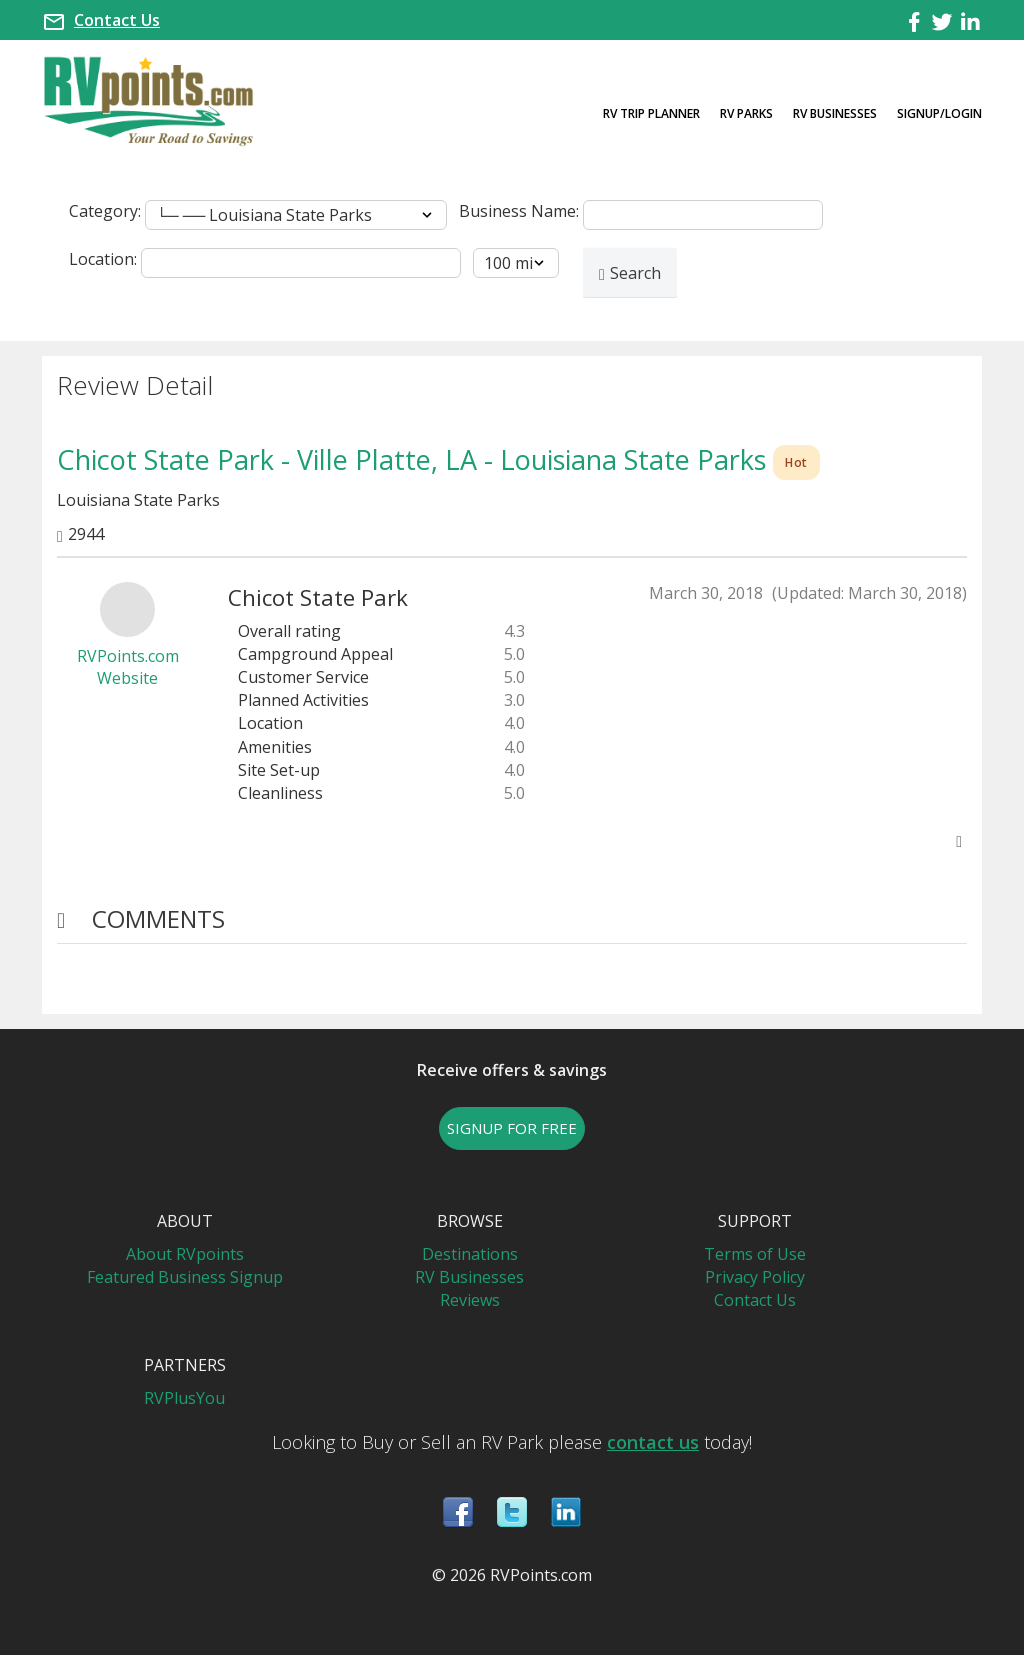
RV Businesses (835, 113)
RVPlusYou (184, 1398)
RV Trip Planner (651, 113)
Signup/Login (939, 113)
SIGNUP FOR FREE (512, 1128)
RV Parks (746, 113)
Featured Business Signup (185, 1277)
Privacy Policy (755, 1277)
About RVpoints (185, 1254)
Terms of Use (755, 1254)
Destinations (470, 1254)
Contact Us (117, 20)
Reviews (470, 1300)
